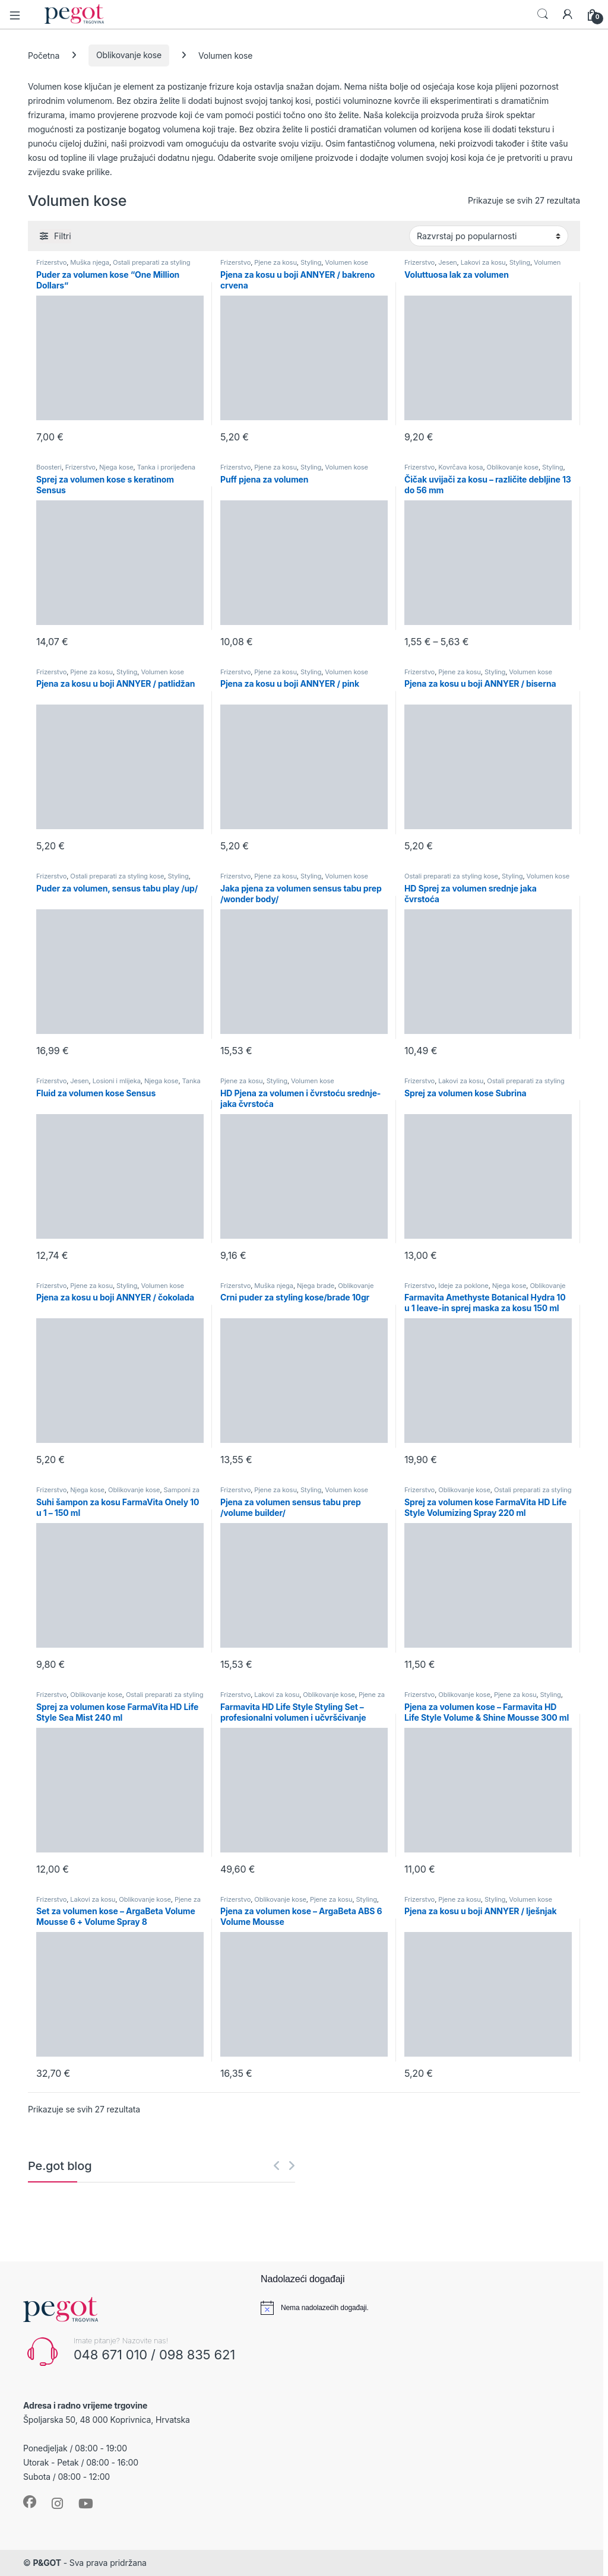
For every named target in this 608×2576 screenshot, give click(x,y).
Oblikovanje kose (129, 55)
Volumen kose (346, 262)
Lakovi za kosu (483, 262)
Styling (310, 262)
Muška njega (89, 262)
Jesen (447, 262)
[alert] (418, 2308)
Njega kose (116, 467)
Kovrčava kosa (460, 467)
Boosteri (49, 467)
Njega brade (315, 1285)
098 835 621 (197, 2354)
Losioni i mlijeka (117, 1081)
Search (542, 14)
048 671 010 (110, 2354)
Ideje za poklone (463, 1285)
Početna (43, 55)
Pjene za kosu (275, 262)
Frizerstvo (51, 262)
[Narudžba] (488, 236)
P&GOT (47, 2563)
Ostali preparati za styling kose (117, 876)
